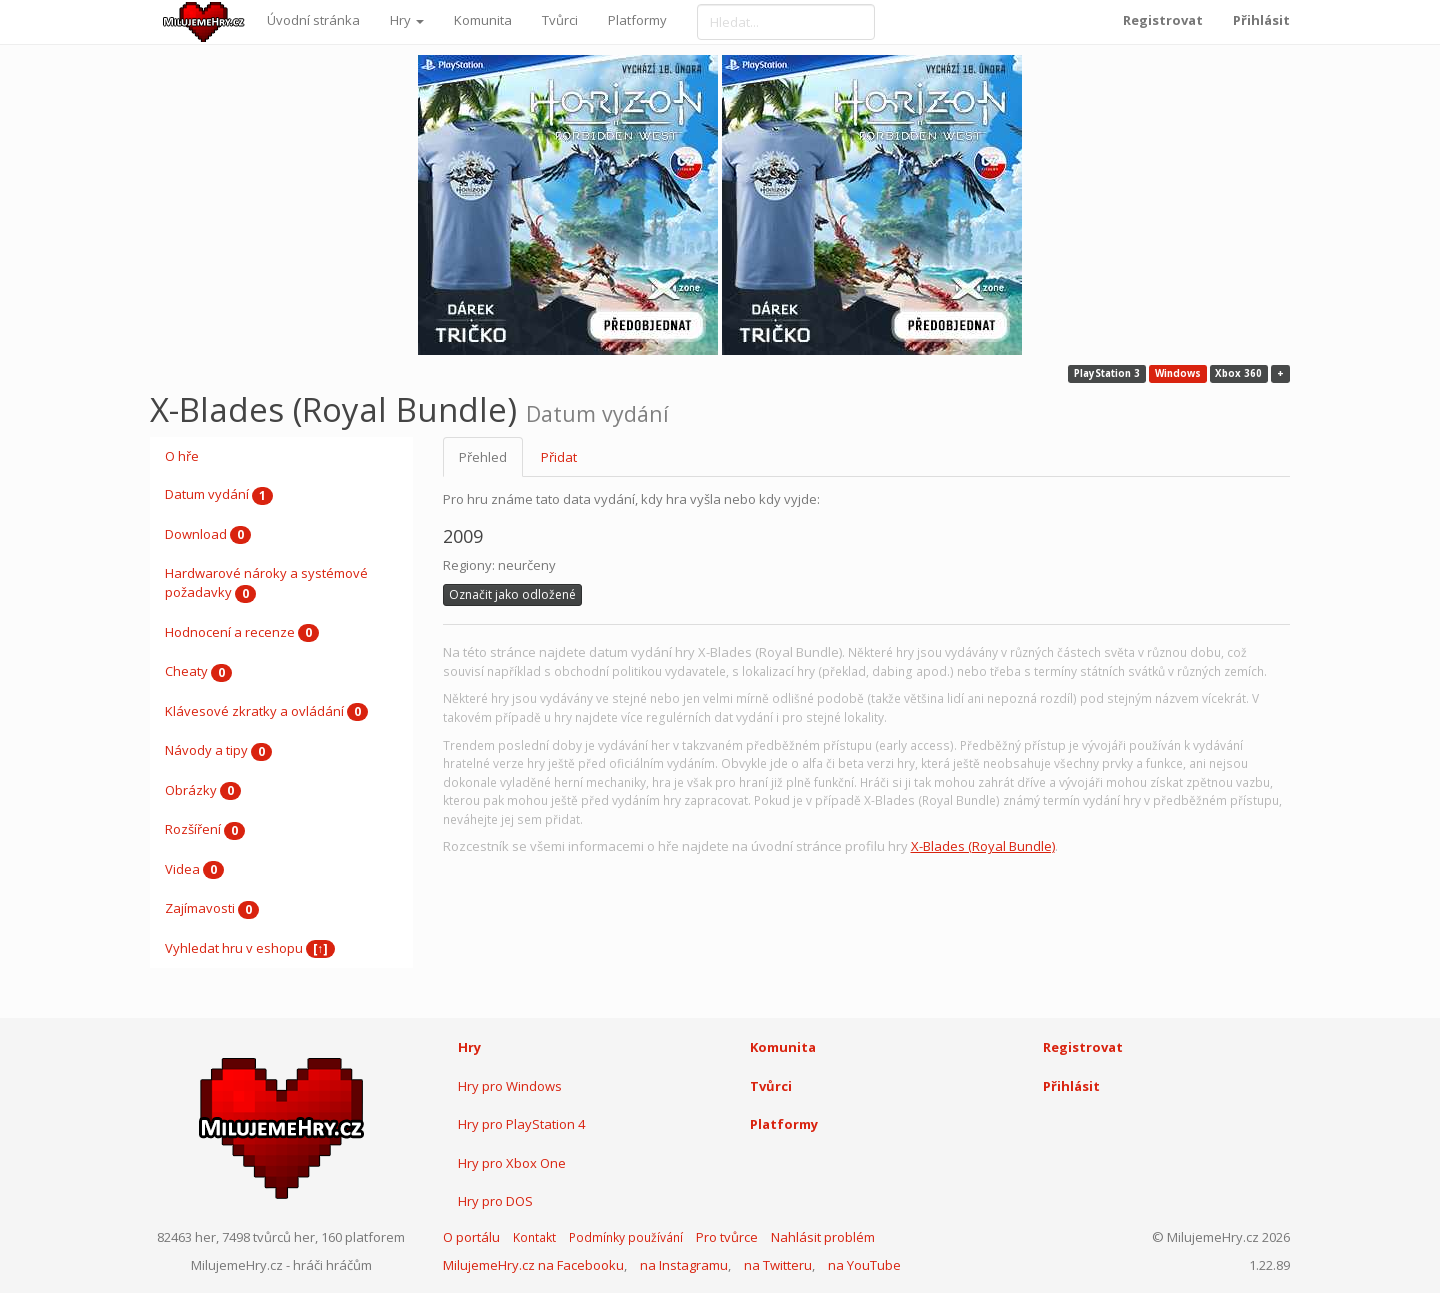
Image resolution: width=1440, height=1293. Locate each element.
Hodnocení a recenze (242, 633)
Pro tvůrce (727, 1237)
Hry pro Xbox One (512, 1163)
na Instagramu (684, 1265)
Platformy (637, 20)
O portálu (471, 1237)
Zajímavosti (212, 909)
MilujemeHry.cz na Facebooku (533, 1265)
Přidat (559, 457)
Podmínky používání (626, 1237)
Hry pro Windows (510, 1086)
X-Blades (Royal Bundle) (983, 846)
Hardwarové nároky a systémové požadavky (266, 583)
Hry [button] (407, 20)
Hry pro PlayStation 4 (521, 1124)
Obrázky (203, 791)
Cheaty (198, 672)
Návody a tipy (218, 751)
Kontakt (534, 1237)
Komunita (483, 20)
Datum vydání (219, 495)
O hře (182, 456)
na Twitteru (778, 1265)
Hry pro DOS (495, 1201)
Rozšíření (205, 830)
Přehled (483, 457)
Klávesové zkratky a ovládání (266, 712)
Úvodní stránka (313, 20)
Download (208, 535)
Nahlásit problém (823, 1237)
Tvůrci (560, 20)
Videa (194, 870)
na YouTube (864, 1265)
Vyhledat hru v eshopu (250, 949)
